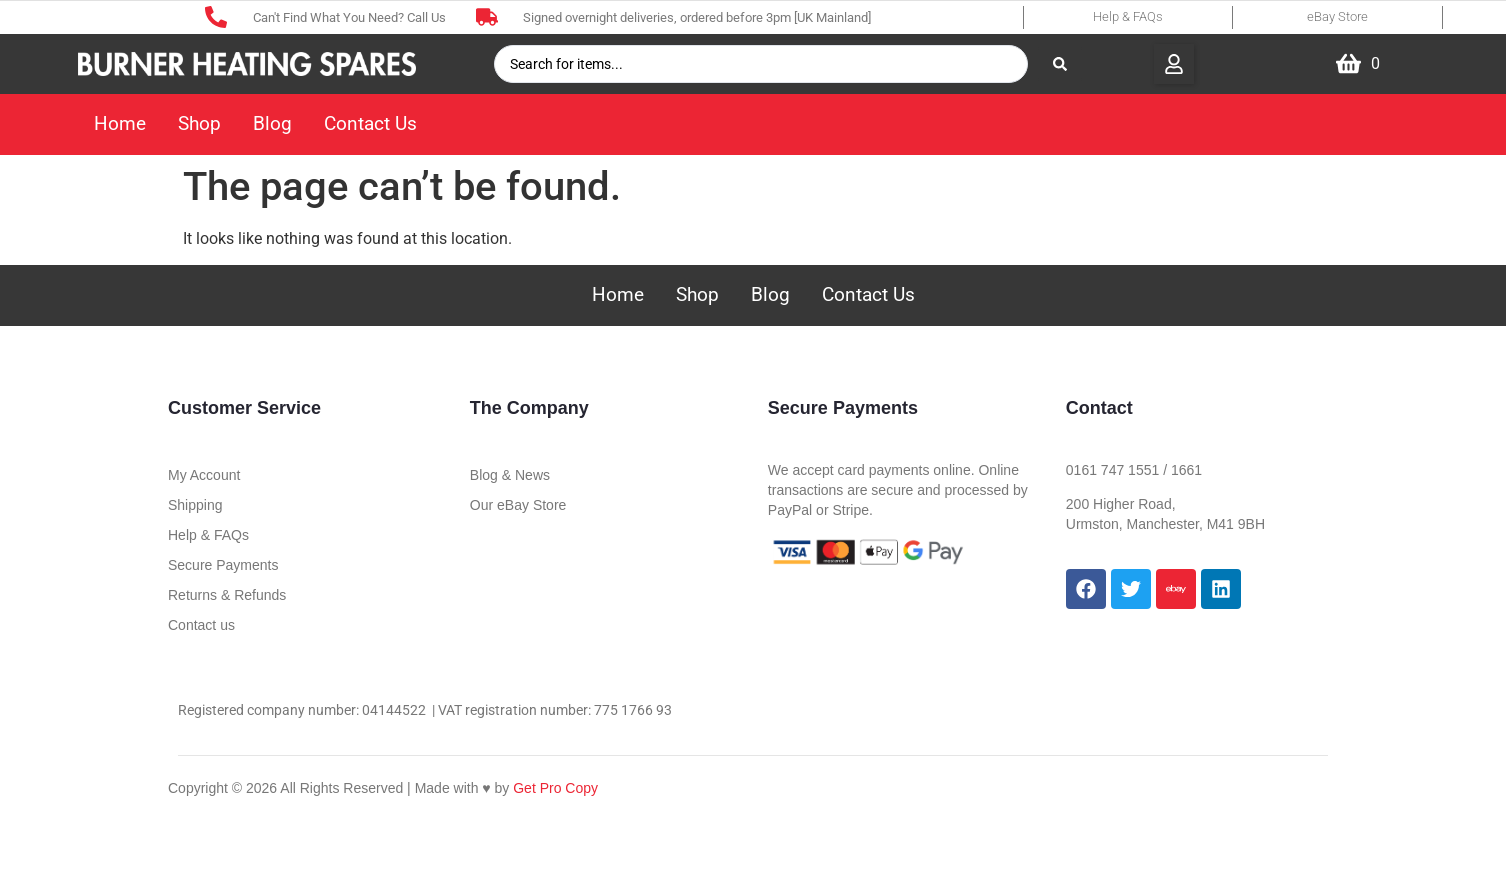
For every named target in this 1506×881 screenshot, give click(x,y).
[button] (1174, 64)
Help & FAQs (1128, 16)
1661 (1186, 470)
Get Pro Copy (555, 788)
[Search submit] (1060, 64)
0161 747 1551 (1112, 470)
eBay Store (1337, 16)
